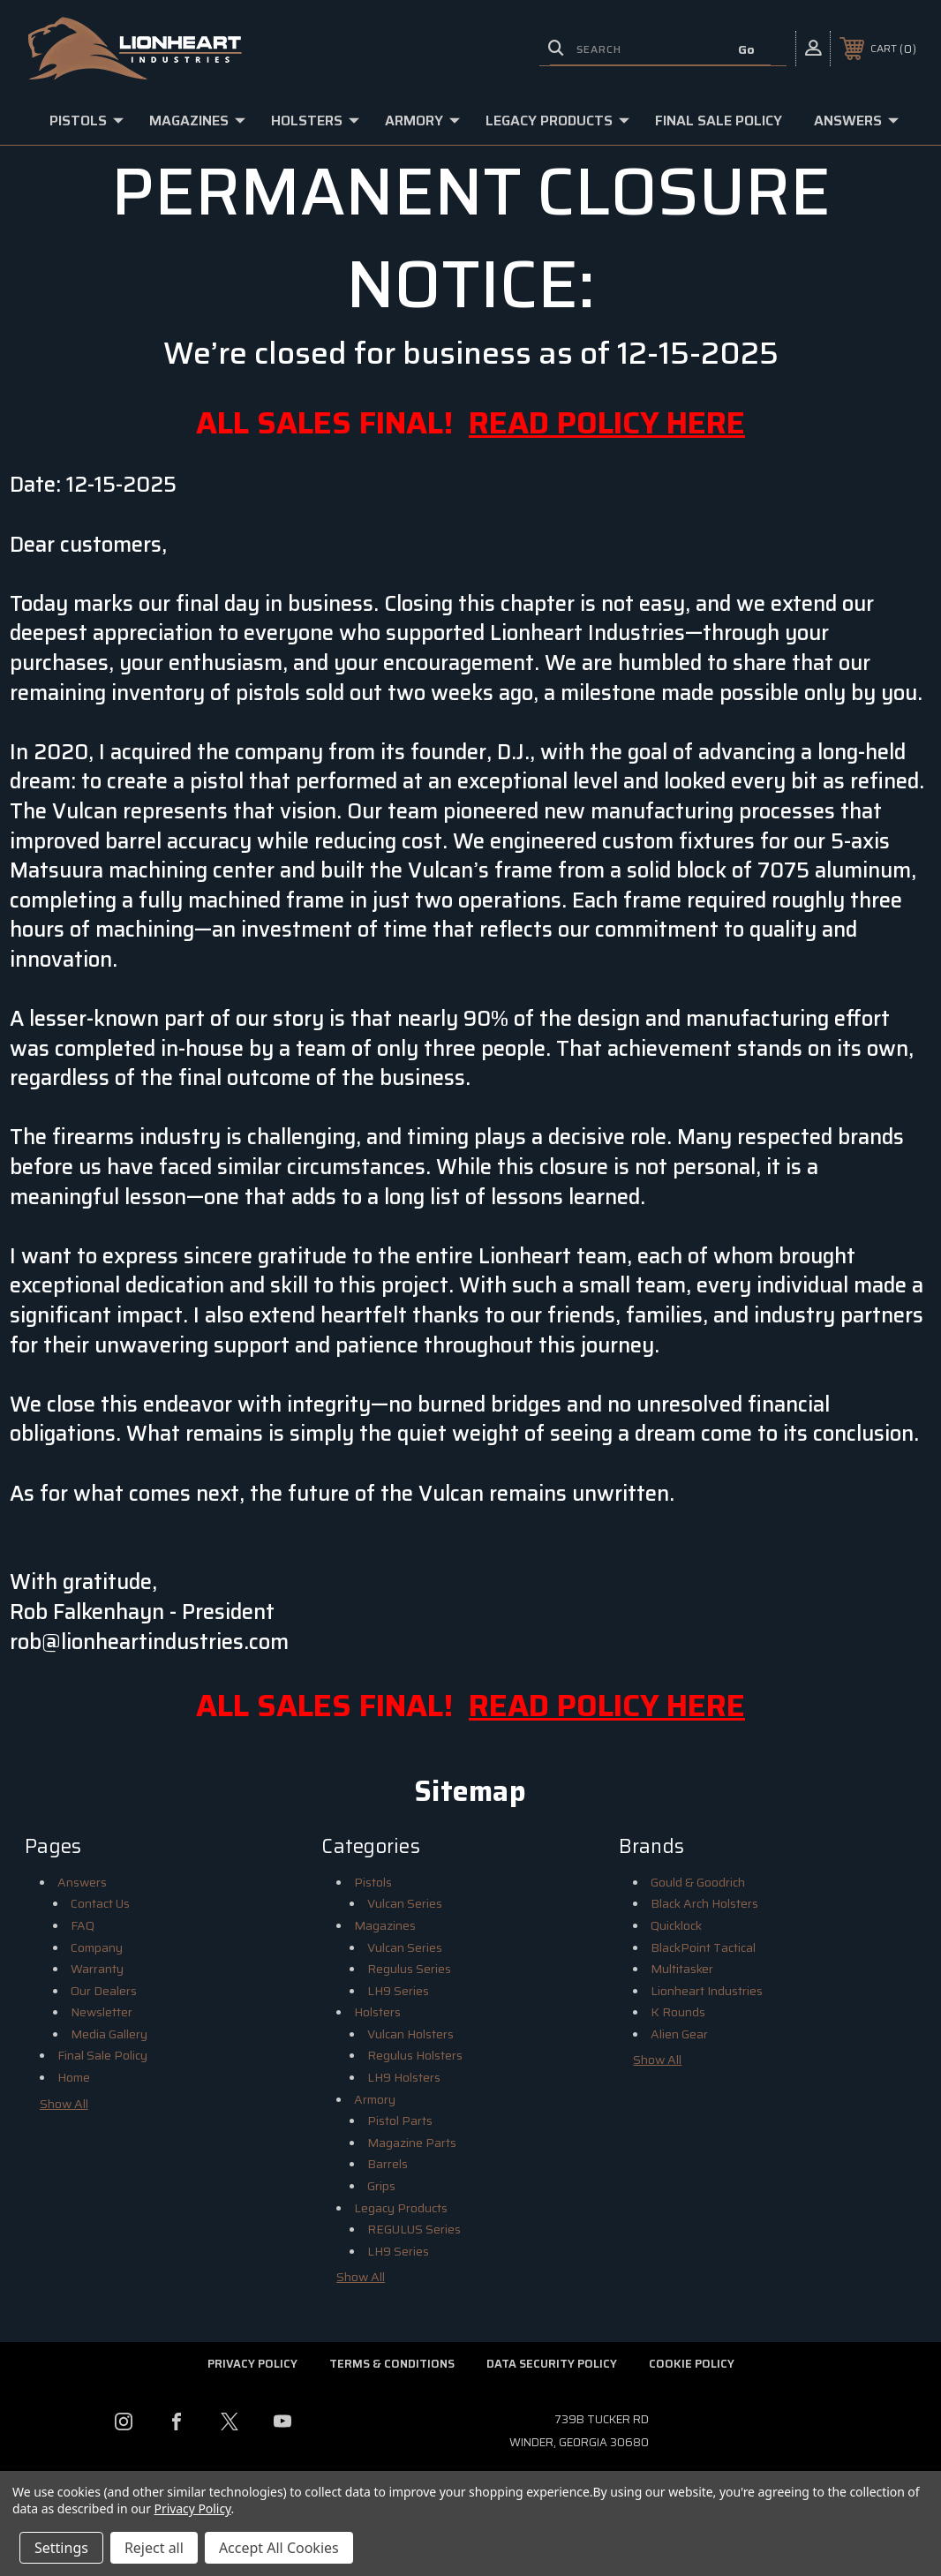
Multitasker (682, 1968)
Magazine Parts (411, 2142)
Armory (422, 120)
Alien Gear (679, 2034)
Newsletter (101, 2012)
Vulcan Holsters (410, 2034)
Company (97, 1947)
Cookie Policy (691, 2363)
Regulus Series (409, 1968)
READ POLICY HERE (607, 422)
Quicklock (676, 1925)
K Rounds (678, 2012)
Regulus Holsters (415, 2055)
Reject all (154, 2547)
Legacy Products (557, 120)
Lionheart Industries (707, 1990)
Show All (64, 2103)
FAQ (82, 1925)
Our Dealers (104, 1990)
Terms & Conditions (392, 2363)
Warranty (97, 1968)
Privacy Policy (252, 2363)
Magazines (197, 120)
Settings (61, 2547)
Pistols (86, 120)
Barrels (387, 2163)
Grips (381, 2186)
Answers (856, 120)
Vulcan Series (404, 1903)
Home (73, 2077)
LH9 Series (398, 1990)
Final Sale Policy (718, 120)
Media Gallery (109, 2034)
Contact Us (100, 1903)
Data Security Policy (551, 2363)
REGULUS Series (414, 2229)
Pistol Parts (400, 2120)
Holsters (315, 120)
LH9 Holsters (403, 2077)
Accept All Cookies (279, 2547)
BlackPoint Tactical (703, 1947)
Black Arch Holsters (704, 1903)
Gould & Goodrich (698, 1882)
